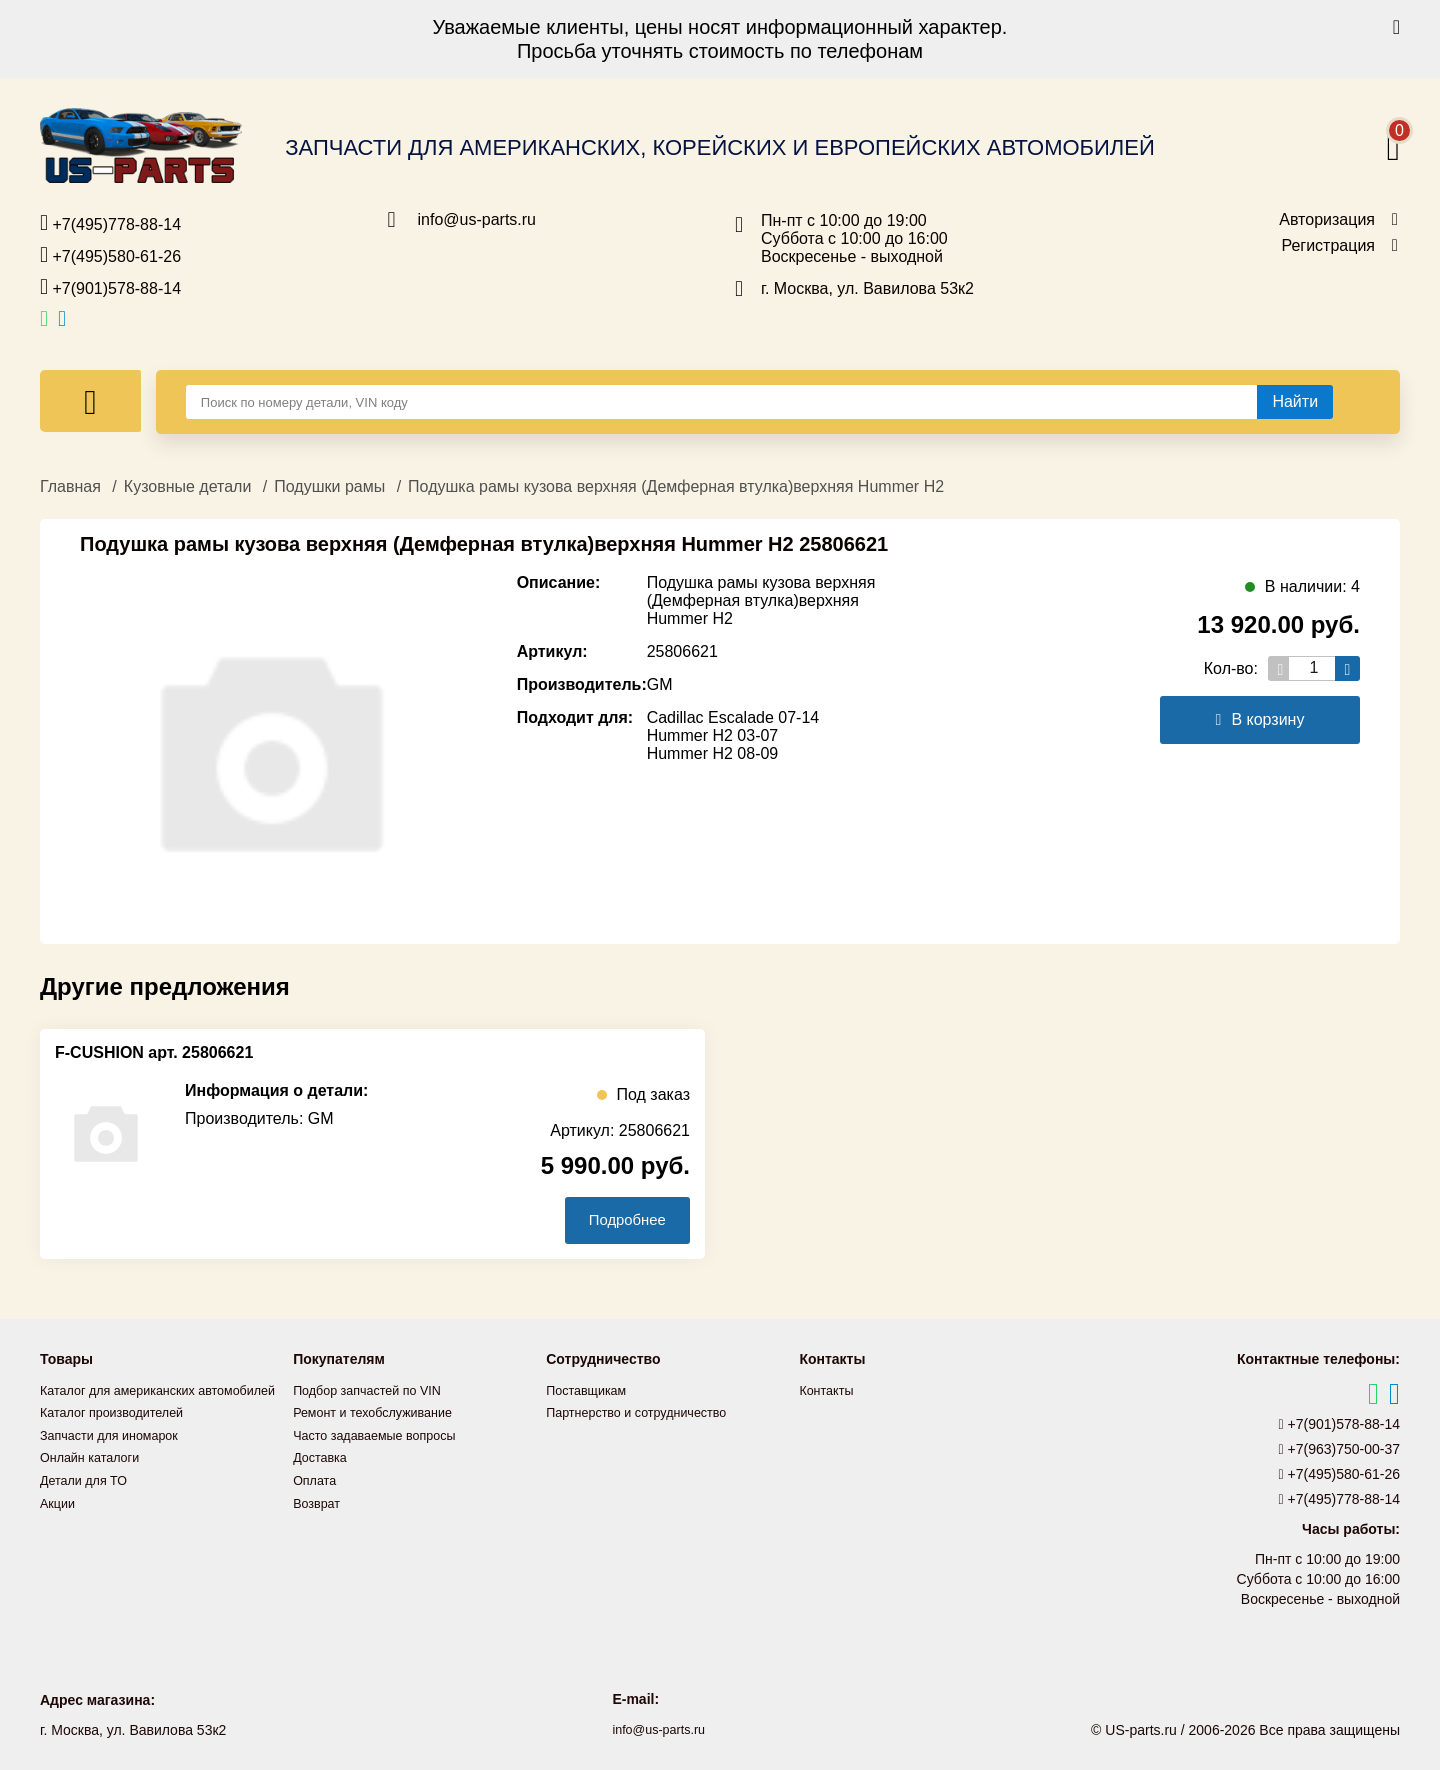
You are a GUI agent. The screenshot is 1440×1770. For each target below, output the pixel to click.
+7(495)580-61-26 (110, 255)
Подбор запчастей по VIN (375, 1391)
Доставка (323, 1457)
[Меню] (90, 401)
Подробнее (618, 1220)
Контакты (829, 1391)
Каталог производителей (120, 1435)
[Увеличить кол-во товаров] (1347, 668)
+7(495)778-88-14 (110, 223)
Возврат (319, 1501)
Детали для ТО (88, 1501)
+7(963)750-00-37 (1340, 1450)
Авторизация (1327, 220)
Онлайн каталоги (95, 1479)
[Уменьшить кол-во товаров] (1280, 668)
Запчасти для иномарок (117, 1457)
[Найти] (1295, 402)
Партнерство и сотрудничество (647, 1413)
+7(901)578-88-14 (110, 287)
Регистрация (1328, 246)
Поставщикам (591, 1391)
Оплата (317, 1479)
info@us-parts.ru (477, 220)
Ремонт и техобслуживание (382, 1413)
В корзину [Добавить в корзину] (1260, 719)
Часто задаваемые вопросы (384, 1435)
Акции (59, 1523)
